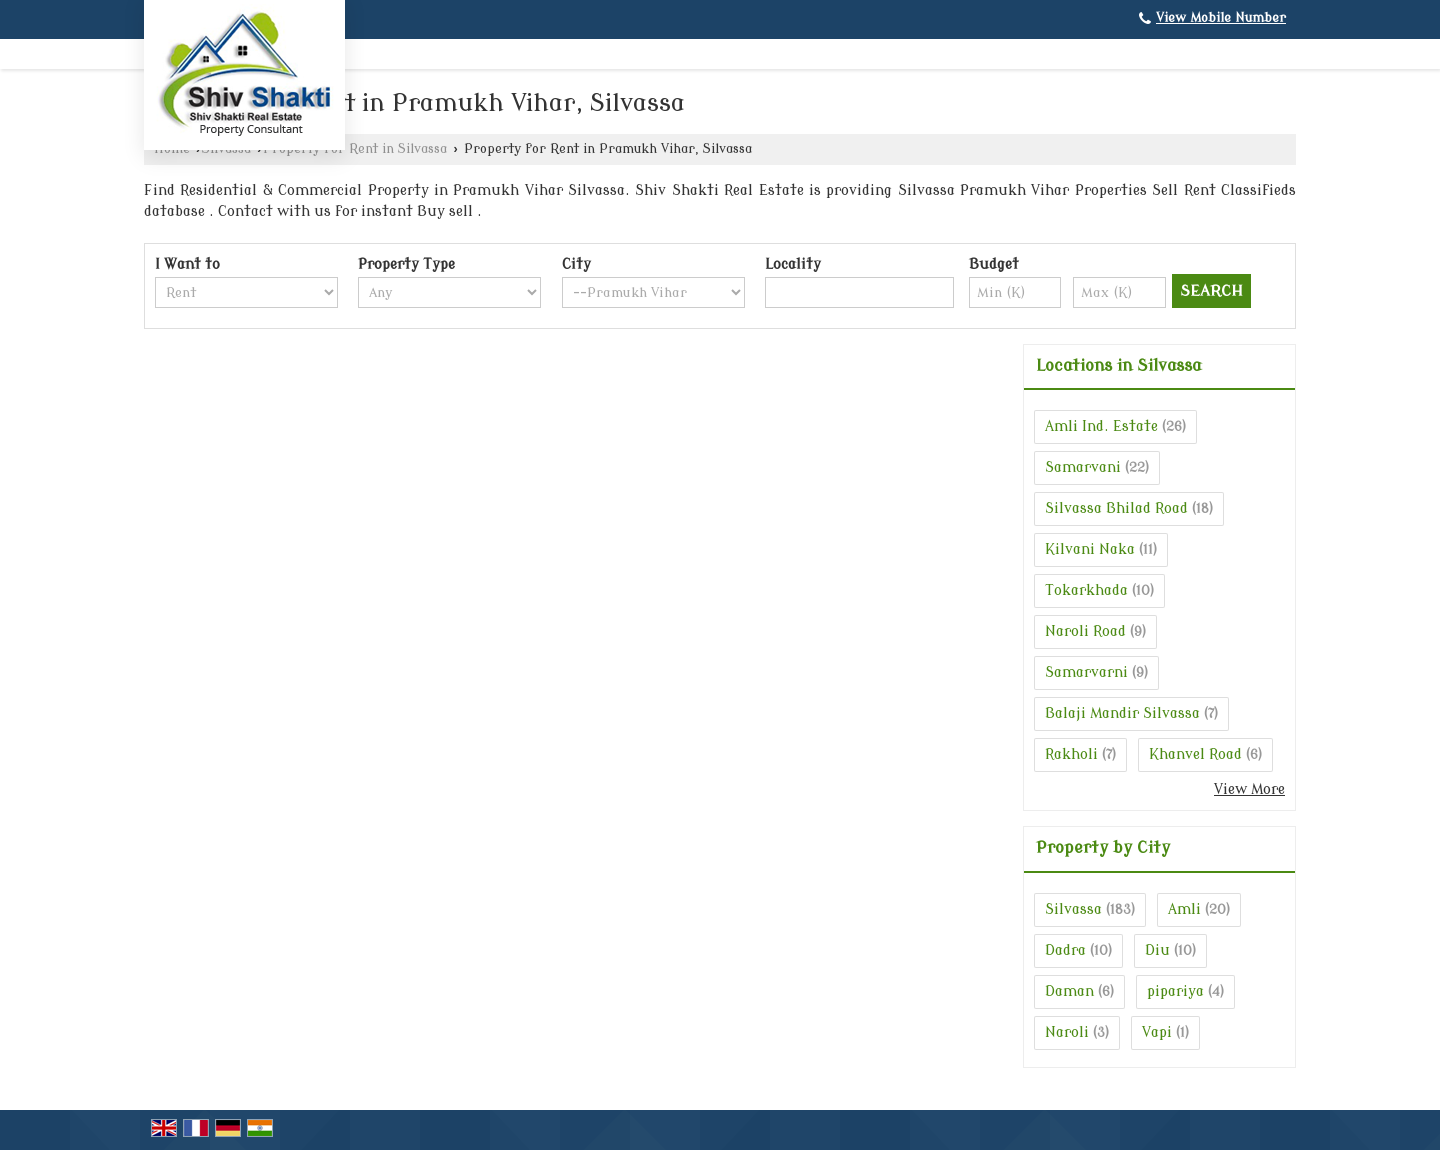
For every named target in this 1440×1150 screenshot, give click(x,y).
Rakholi (1071, 754)
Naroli (1067, 1032)
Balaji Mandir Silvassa (1122, 713)
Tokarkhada (1086, 590)
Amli (1184, 909)
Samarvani (1083, 467)
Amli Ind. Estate (1101, 426)
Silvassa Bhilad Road (1116, 508)
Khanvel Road (1195, 754)
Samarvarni (1086, 672)
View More (1249, 789)
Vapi (1157, 1032)
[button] (1221, 18)
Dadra (1065, 950)
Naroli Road (1085, 631)
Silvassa (1073, 909)
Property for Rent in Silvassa (355, 149)
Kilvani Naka (1090, 549)
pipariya (1175, 991)
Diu (1157, 950)
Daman (1069, 991)
